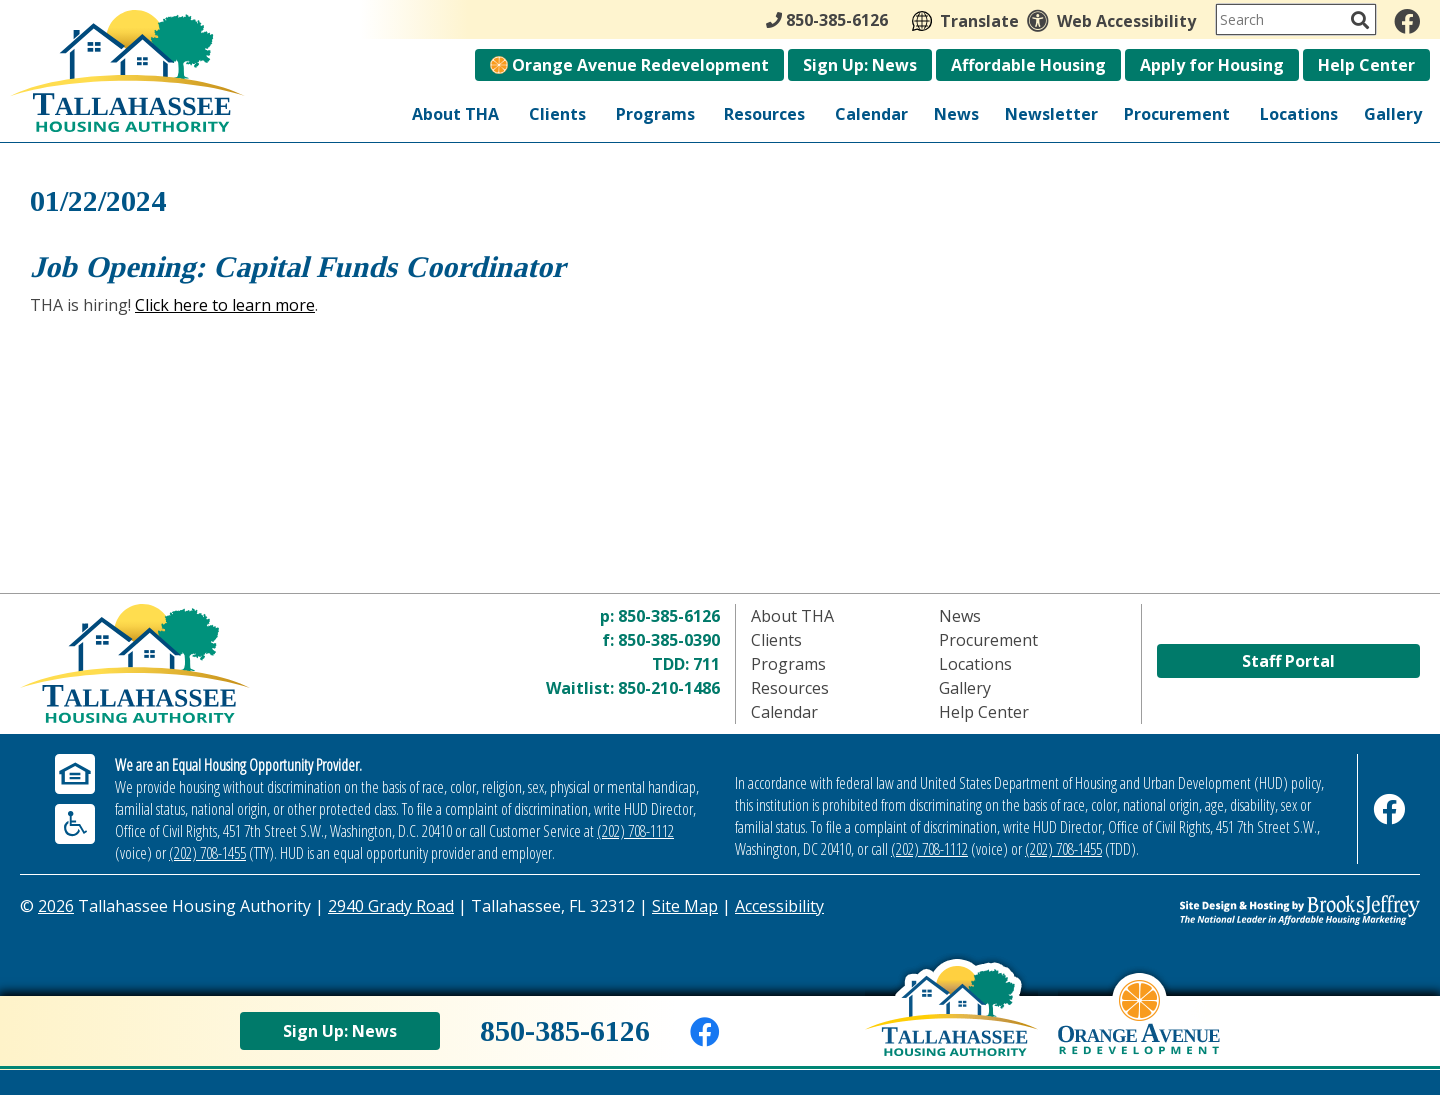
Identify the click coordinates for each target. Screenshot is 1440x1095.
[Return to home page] (195, 663)
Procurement (1177, 114)
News (956, 114)
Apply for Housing (1212, 65)
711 (706, 664)
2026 (56, 906)
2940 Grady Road (391, 906)
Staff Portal (1288, 661)
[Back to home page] (951, 1026)
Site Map (685, 906)
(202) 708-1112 (635, 831)
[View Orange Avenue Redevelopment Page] (1139, 1032)
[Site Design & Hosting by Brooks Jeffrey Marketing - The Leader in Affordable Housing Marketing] (1245, 910)
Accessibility (779, 906)
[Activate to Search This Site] (1360, 20)
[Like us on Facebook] (1407, 21)
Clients (557, 114)
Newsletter (1051, 114)
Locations (1299, 114)
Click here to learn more (225, 305)
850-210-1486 (669, 688)
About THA (455, 114)
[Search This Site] (1296, 19)
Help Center (1366, 65)
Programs (655, 114)
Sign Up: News (860, 65)
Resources (764, 114)
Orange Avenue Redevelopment (629, 65)
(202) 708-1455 (207, 853)
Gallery (1393, 114)
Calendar (871, 114)
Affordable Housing (1028, 65)
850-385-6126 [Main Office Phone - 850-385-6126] (827, 20)
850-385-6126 (669, 616)
